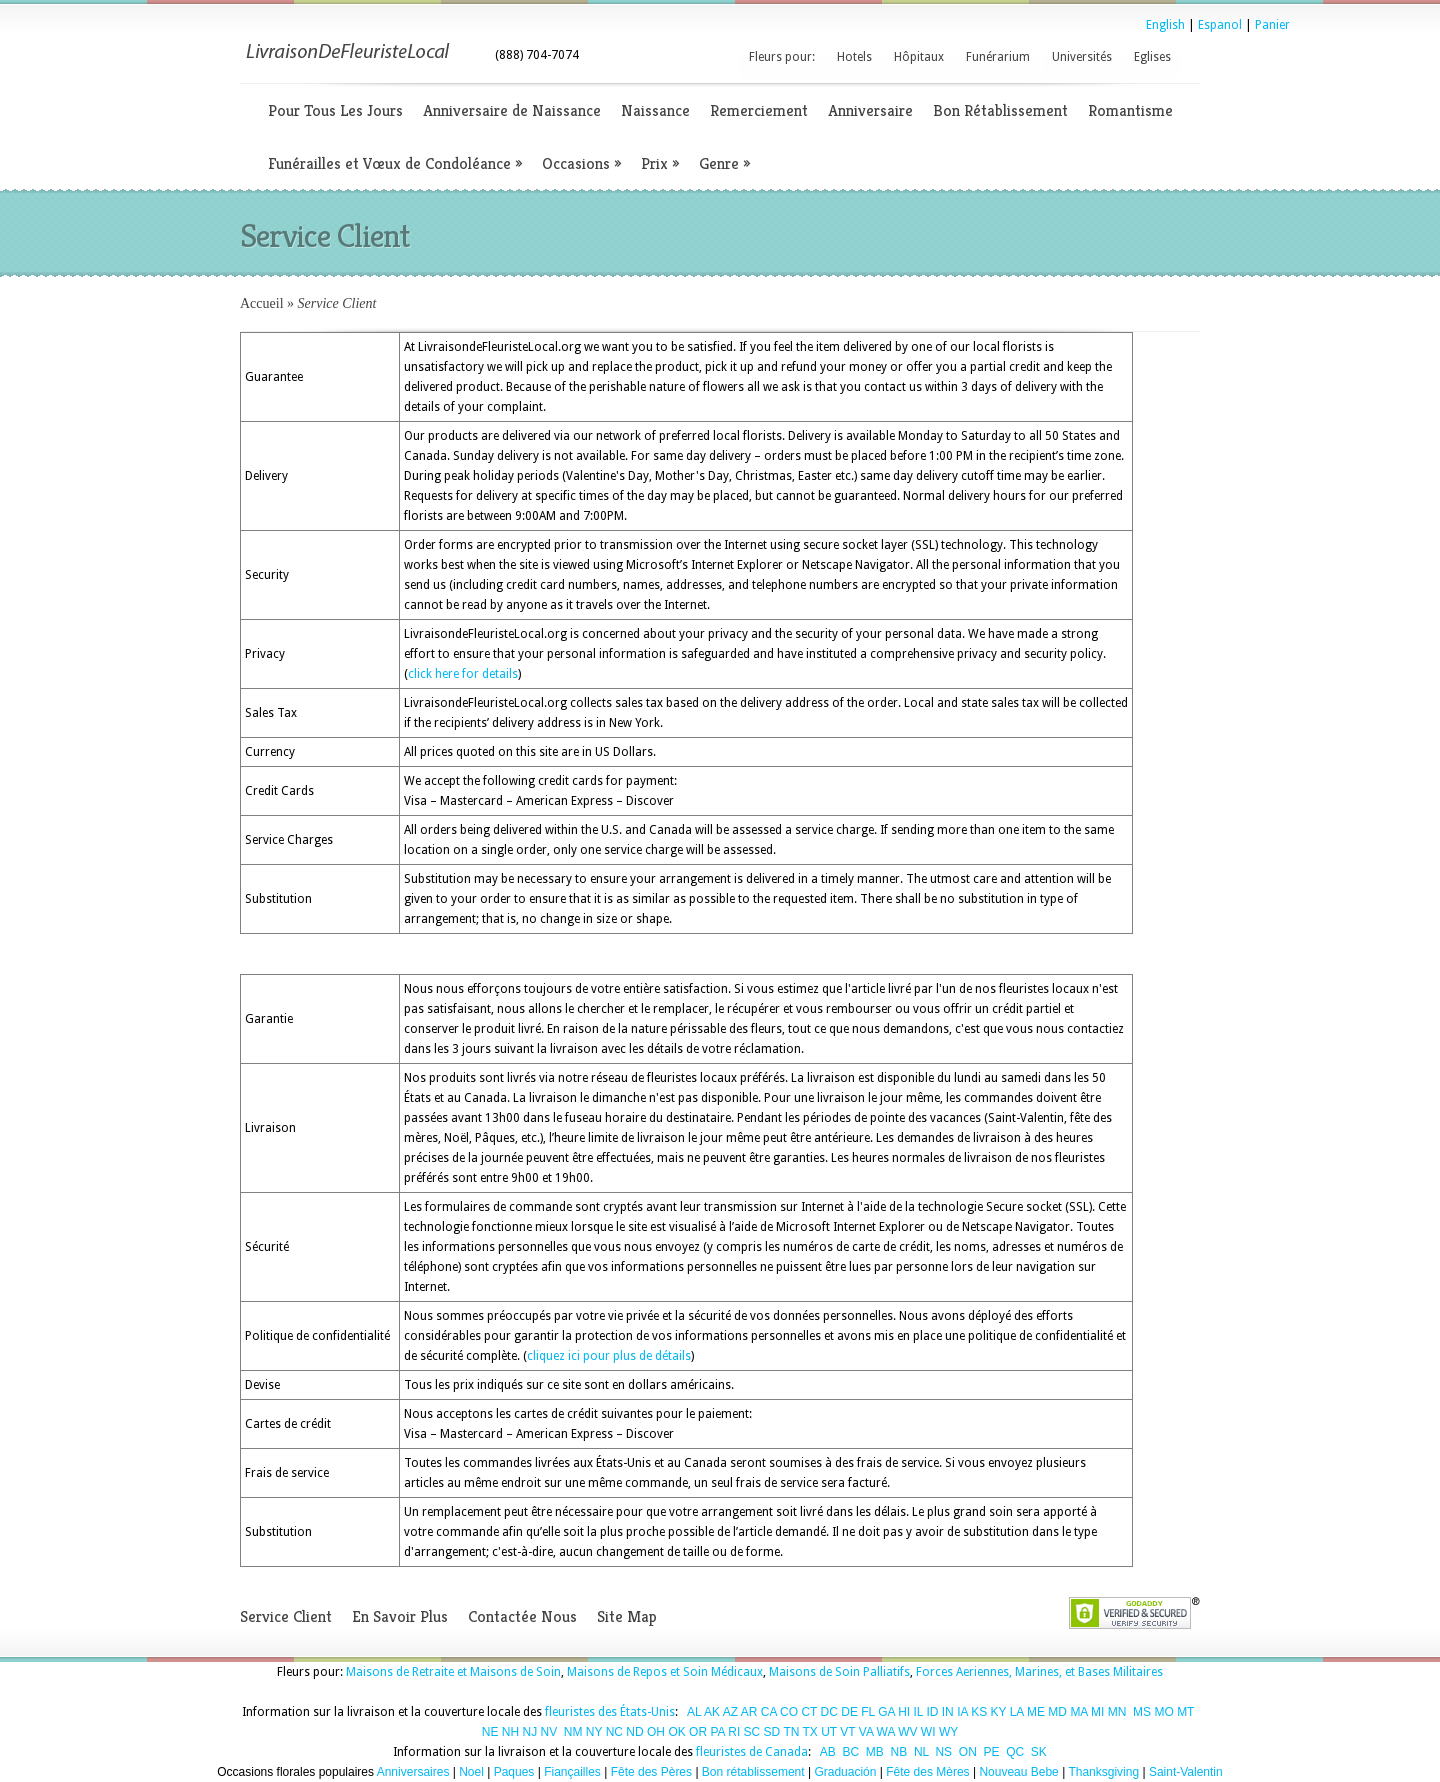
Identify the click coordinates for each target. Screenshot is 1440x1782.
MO (1163, 1712)
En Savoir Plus (400, 1616)
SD (772, 1732)
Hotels (854, 57)
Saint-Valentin (1186, 1772)
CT (809, 1712)
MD (1057, 1712)
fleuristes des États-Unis (610, 1712)
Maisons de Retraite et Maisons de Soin (453, 1672)
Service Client (286, 1616)
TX (810, 1732)
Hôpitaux (919, 57)
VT (847, 1732)
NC (614, 1732)
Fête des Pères (651, 1772)
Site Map (627, 1616)
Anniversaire (870, 110)
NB (899, 1752)
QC (1015, 1752)
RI (734, 1732)
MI (1097, 1712)
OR (698, 1732)
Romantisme (1130, 110)
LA (1017, 1712)
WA (886, 1732)
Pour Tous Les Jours (335, 110)
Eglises (1152, 57)
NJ (529, 1732)
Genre (724, 163)
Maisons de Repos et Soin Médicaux (665, 1672)
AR (749, 1712)
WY (948, 1732)
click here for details (463, 674)
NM (573, 1732)
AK (712, 1712)
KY (999, 1712)
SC (752, 1732)
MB (875, 1752)
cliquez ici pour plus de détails (609, 1356)
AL (694, 1712)
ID (932, 1712)
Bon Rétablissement (1000, 110)
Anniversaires (413, 1772)
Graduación (845, 1772)
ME (1036, 1712)
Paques (514, 1772)
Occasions (581, 163)
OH (656, 1732)
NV (549, 1732)
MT (1185, 1712)
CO (789, 1712)
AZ (730, 1712)
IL (919, 1712)
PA (717, 1732)
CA (769, 1712)
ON (968, 1752)
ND (634, 1732)
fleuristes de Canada (752, 1752)
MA (1078, 1712)
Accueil (262, 303)
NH (510, 1732)
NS (943, 1752)
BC (851, 1752)
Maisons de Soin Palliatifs (839, 1672)
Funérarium (998, 57)
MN (1117, 1712)
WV (907, 1732)
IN (948, 1712)
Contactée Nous (522, 1616)
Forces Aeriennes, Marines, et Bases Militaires (1039, 1672)
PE (991, 1752)
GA (886, 1712)
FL (868, 1712)
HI (904, 1712)
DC (829, 1712)
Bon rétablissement (753, 1772)
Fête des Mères (927, 1772)
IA (962, 1712)
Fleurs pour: (782, 57)
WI (928, 1732)
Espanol (1220, 25)
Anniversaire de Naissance (512, 110)
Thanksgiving (1103, 1772)
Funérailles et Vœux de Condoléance (395, 163)
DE (849, 1712)
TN (791, 1732)
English (1165, 25)
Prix (660, 163)
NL (921, 1752)
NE (490, 1732)
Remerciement (759, 110)
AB (828, 1752)
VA (866, 1732)
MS (1142, 1712)
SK (1039, 1752)
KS (979, 1712)
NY (594, 1732)
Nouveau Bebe (1018, 1772)
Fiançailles (572, 1772)
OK (676, 1732)
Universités (1082, 57)
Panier (1272, 25)
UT (829, 1732)
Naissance (655, 110)
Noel (471, 1772)
